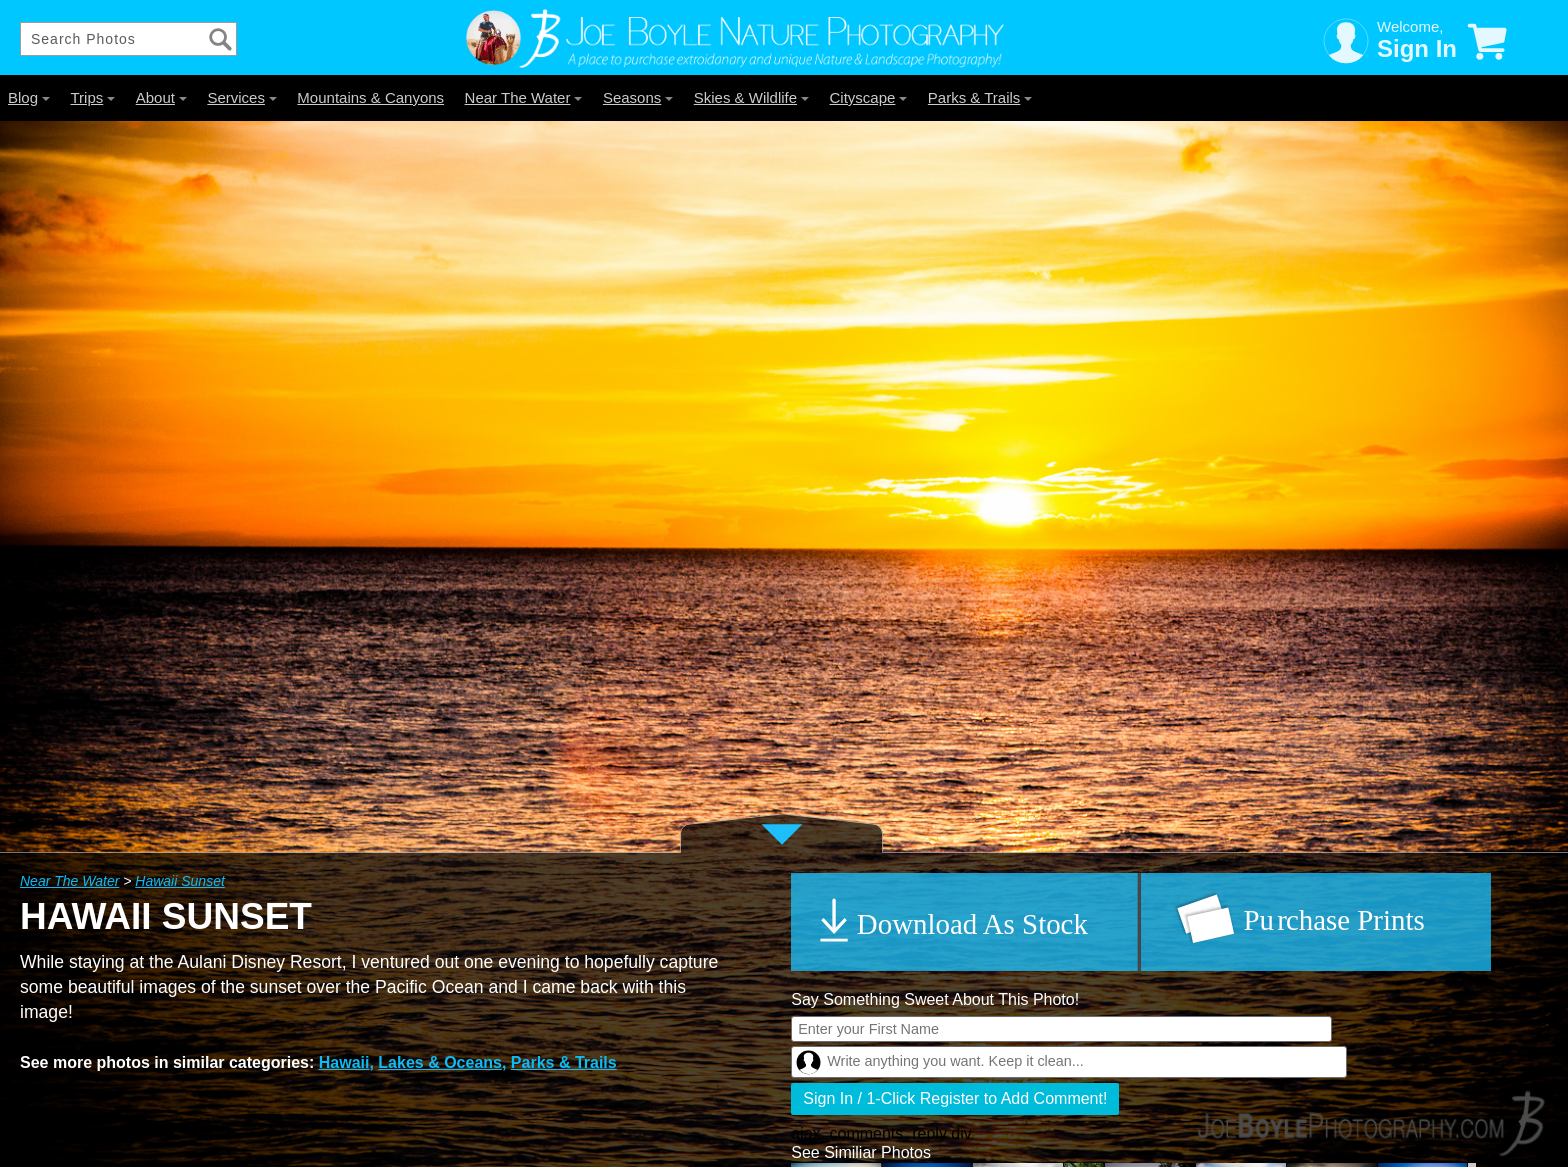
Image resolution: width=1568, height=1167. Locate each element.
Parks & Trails (980, 97)
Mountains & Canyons (370, 97)
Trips (92, 97)
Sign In (1417, 48)
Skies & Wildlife (751, 97)
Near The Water (524, 97)
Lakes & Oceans (440, 1062)
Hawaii (344, 1062)
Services (242, 97)
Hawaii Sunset (180, 881)
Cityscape (869, 97)
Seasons (638, 97)
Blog (29, 97)
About (161, 97)
